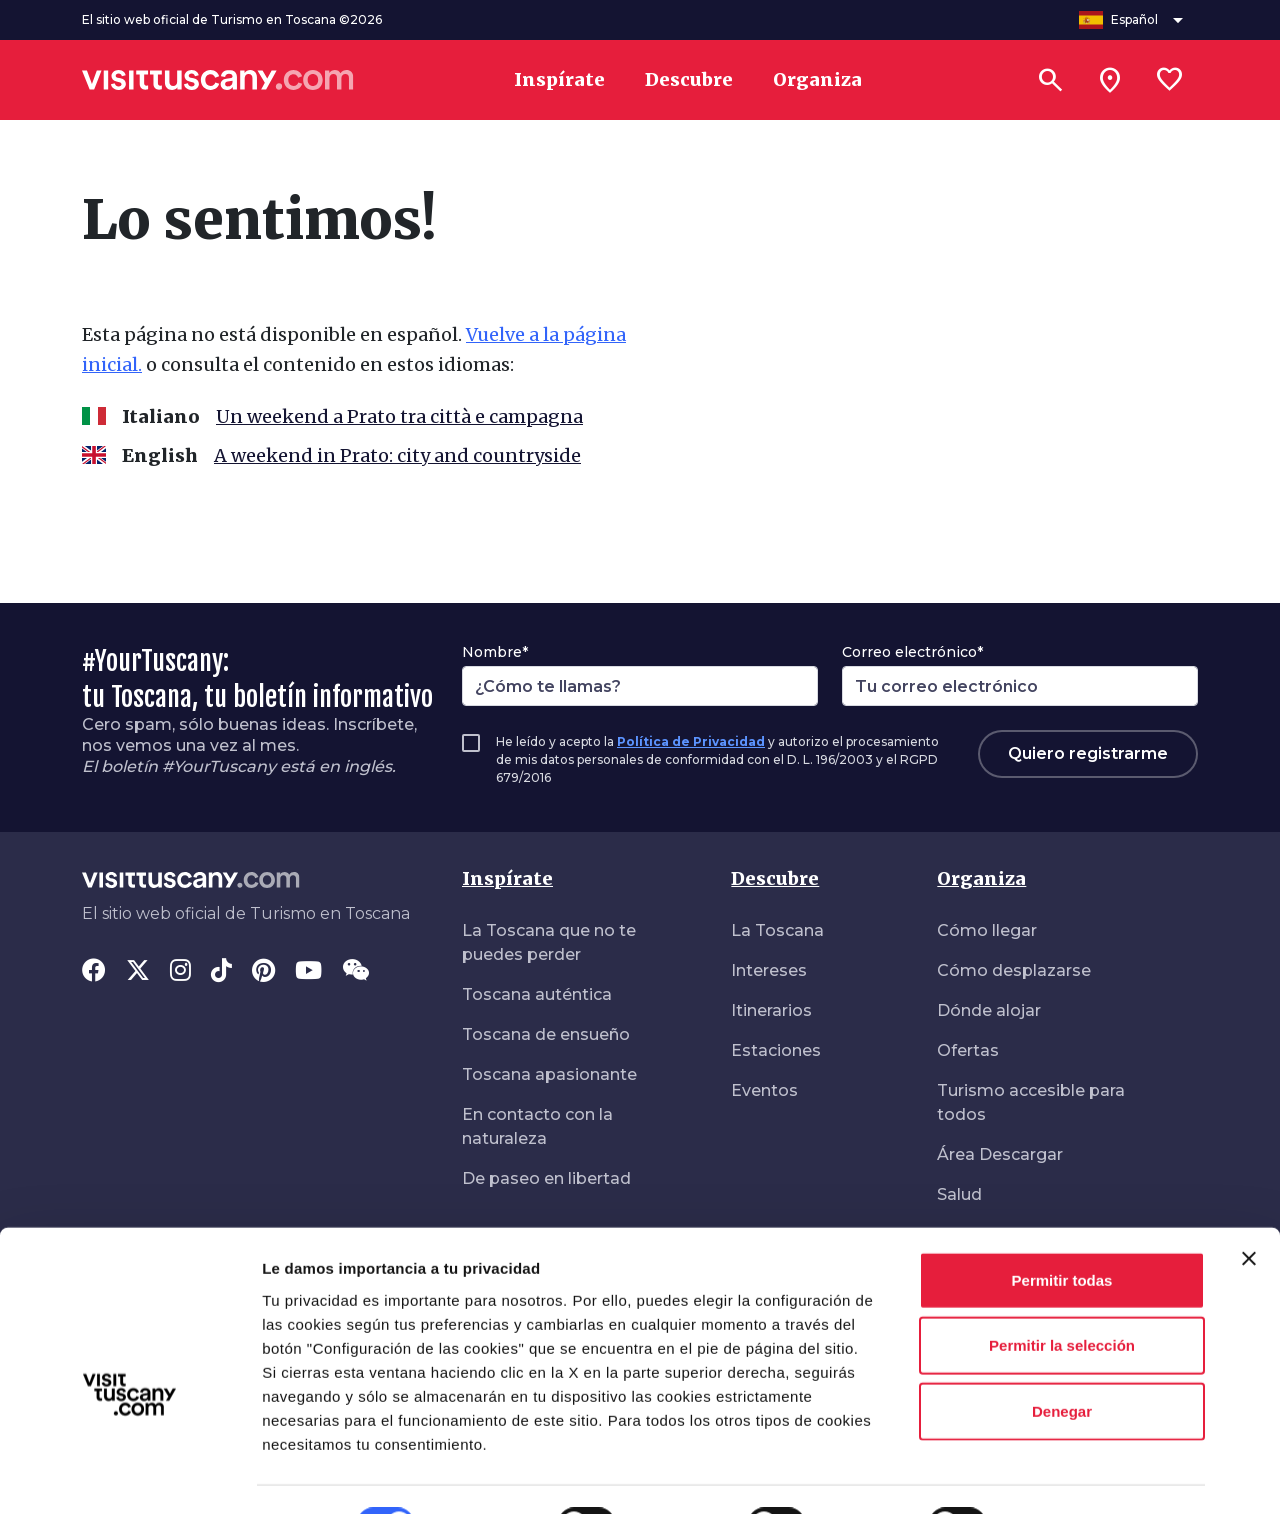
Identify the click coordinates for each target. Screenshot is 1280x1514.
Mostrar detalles (1082, 1474)
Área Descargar (1000, 1154)
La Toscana (777, 930)
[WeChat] (355, 972)
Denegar (1062, 1360)
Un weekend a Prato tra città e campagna (399, 416)
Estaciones (776, 1050)
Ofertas (968, 1050)
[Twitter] (138, 972)
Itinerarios (771, 1010)
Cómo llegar (987, 930)
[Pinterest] (263, 972)
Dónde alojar (989, 1010)
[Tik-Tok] (221, 972)
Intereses (769, 970)
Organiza (981, 878)
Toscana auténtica (537, 994)
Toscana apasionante (549, 1074)
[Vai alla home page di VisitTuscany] (218, 80)
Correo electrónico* (912, 652)
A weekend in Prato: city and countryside (397, 455)
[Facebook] (94, 972)
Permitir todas (1062, 1229)
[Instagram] (180, 972)
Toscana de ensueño (546, 1034)
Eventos (764, 1090)
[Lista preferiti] (1170, 80)
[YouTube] (308, 972)
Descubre (775, 878)
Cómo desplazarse (1014, 970)
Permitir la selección (1062, 1295)
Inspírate (507, 878)
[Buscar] (1050, 80)
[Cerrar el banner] (1249, 1208)
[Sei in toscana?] (1110, 80)
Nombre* (495, 652)
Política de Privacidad (691, 741)
